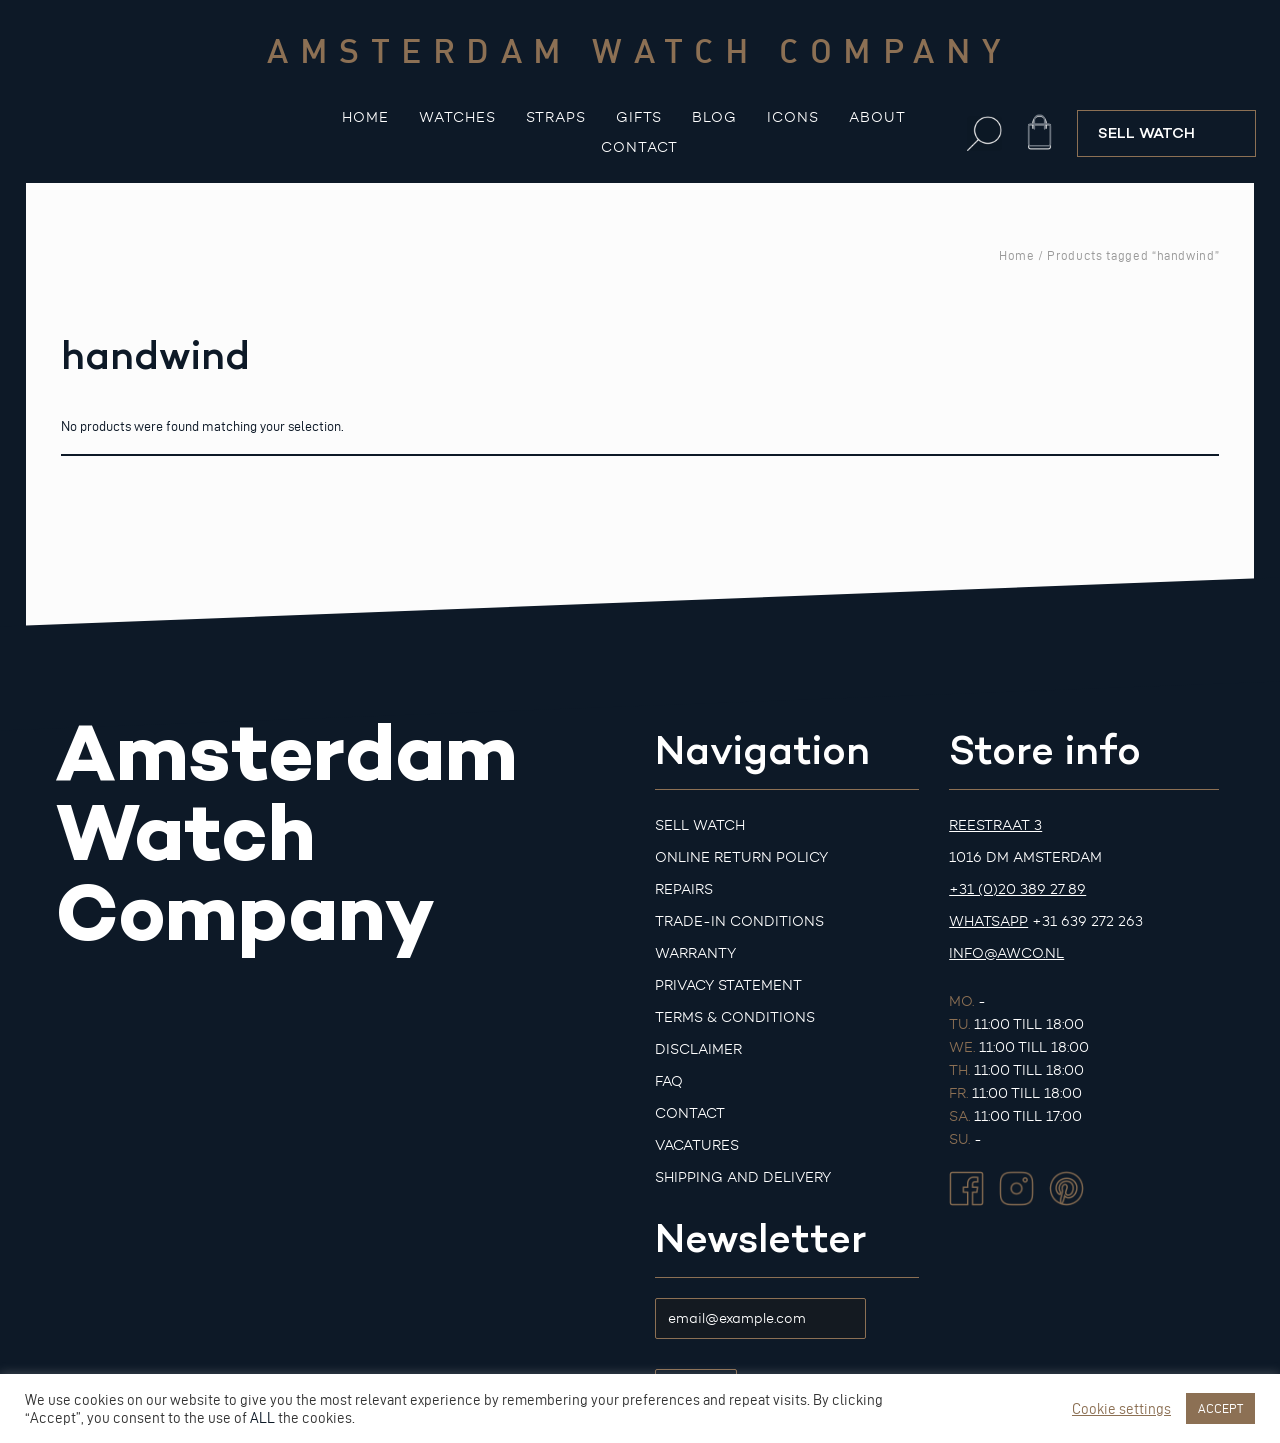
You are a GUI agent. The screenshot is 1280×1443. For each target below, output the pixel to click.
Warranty (695, 953)
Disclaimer (698, 1049)
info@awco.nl (1006, 953)
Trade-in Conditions (739, 921)
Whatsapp (988, 921)
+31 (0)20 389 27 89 (1017, 889)
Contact (639, 147)
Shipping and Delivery (743, 1177)
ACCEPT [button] (1220, 1408)
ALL (262, 1418)
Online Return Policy (741, 857)
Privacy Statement (728, 985)
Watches (457, 117)
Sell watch (700, 825)
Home (365, 117)
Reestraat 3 (995, 825)
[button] (984, 133)
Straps (556, 117)
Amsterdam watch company (640, 50)
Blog (714, 117)
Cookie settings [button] (1121, 1409)
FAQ (669, 1081)
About (877, 117)
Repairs (684, 889)
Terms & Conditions (735, 1017)
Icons (793, 117)
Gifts (639, 117)
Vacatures (697, 1145)
